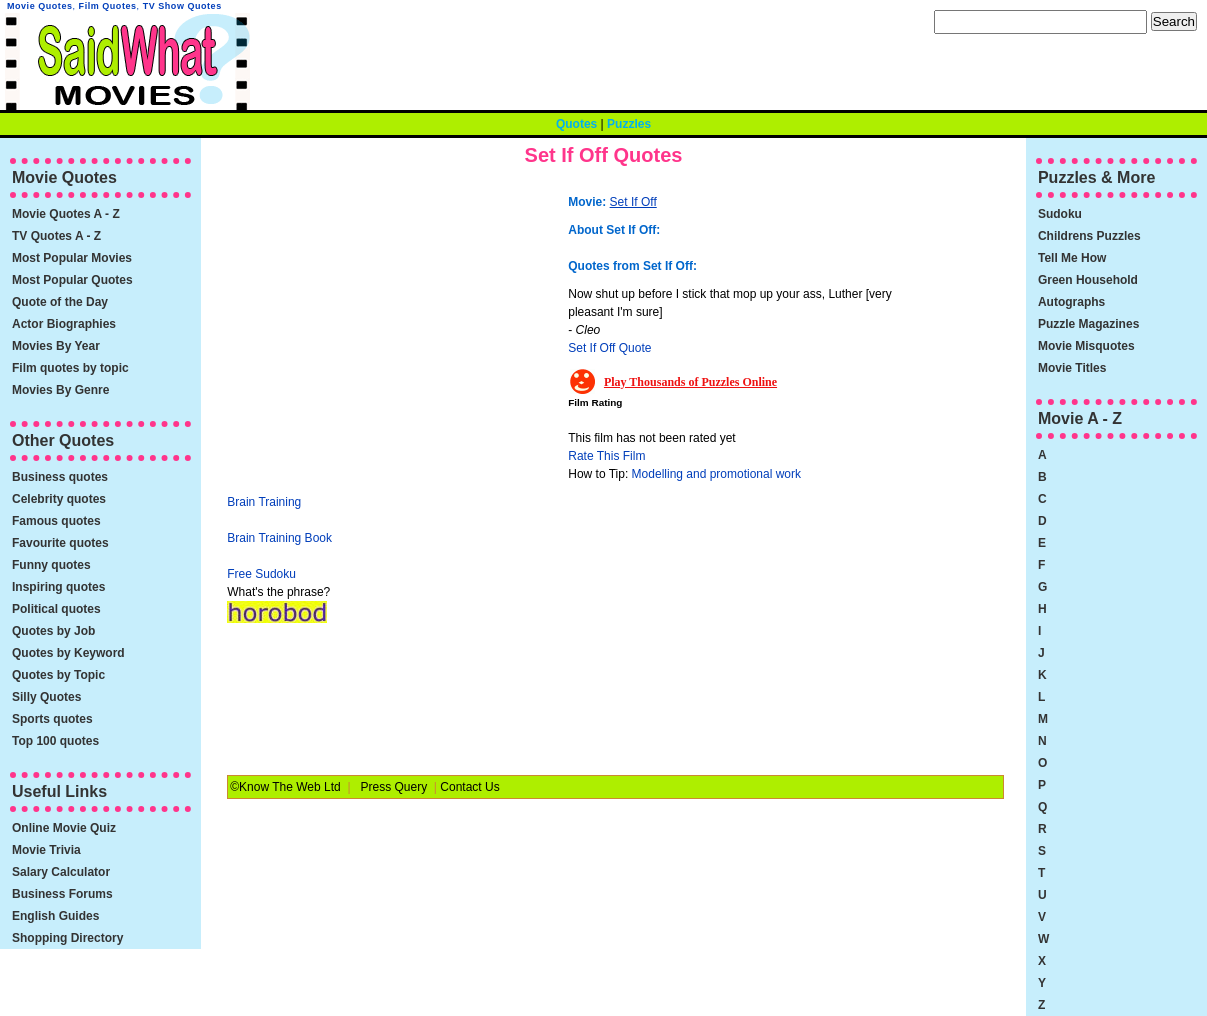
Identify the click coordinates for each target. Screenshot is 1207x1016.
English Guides (55, 916)
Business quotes (60, 477)
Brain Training (264, 502)
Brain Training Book (279, 538)
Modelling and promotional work (716, 474)
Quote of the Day (60, 302)
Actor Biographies (64, 324)
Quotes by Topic (58, 675)
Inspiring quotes (58, 587)
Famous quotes (56, 521)
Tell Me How (1072, 258)
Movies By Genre (60, 390)
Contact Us (469, 787)
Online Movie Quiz (64, 828)
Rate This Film (606, 456)
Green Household (1088, 280)
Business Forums (62, 894)
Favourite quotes (60, 543)
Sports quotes (52, 719)
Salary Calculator (61, 872)
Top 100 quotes (55, 741)
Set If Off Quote (609, 348)
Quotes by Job (53, 631)
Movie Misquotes (1086, 346)
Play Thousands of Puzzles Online (690, 382)
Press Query (394, 787)
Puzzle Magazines (1088, 324)
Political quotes (56, 609)
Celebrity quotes (59, 499)
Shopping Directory (67, 938)
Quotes (576, 124)
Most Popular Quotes (72, 280)
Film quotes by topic (70, 368)
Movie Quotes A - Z (66, 214)
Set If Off (633, 202)
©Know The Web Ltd (285, 787)
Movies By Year (56, 346)
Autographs (1071, 302)
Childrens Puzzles (1089, 236)
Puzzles (629, 124)
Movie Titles (1072, 368)
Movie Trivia (46, 850)
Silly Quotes (46, 697)
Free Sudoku (261, 574)
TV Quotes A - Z (56, 236)
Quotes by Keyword (68, 653)
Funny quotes (51, 565)
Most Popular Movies (72, 258)
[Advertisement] (395, 325)
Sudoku (1060, 214)
